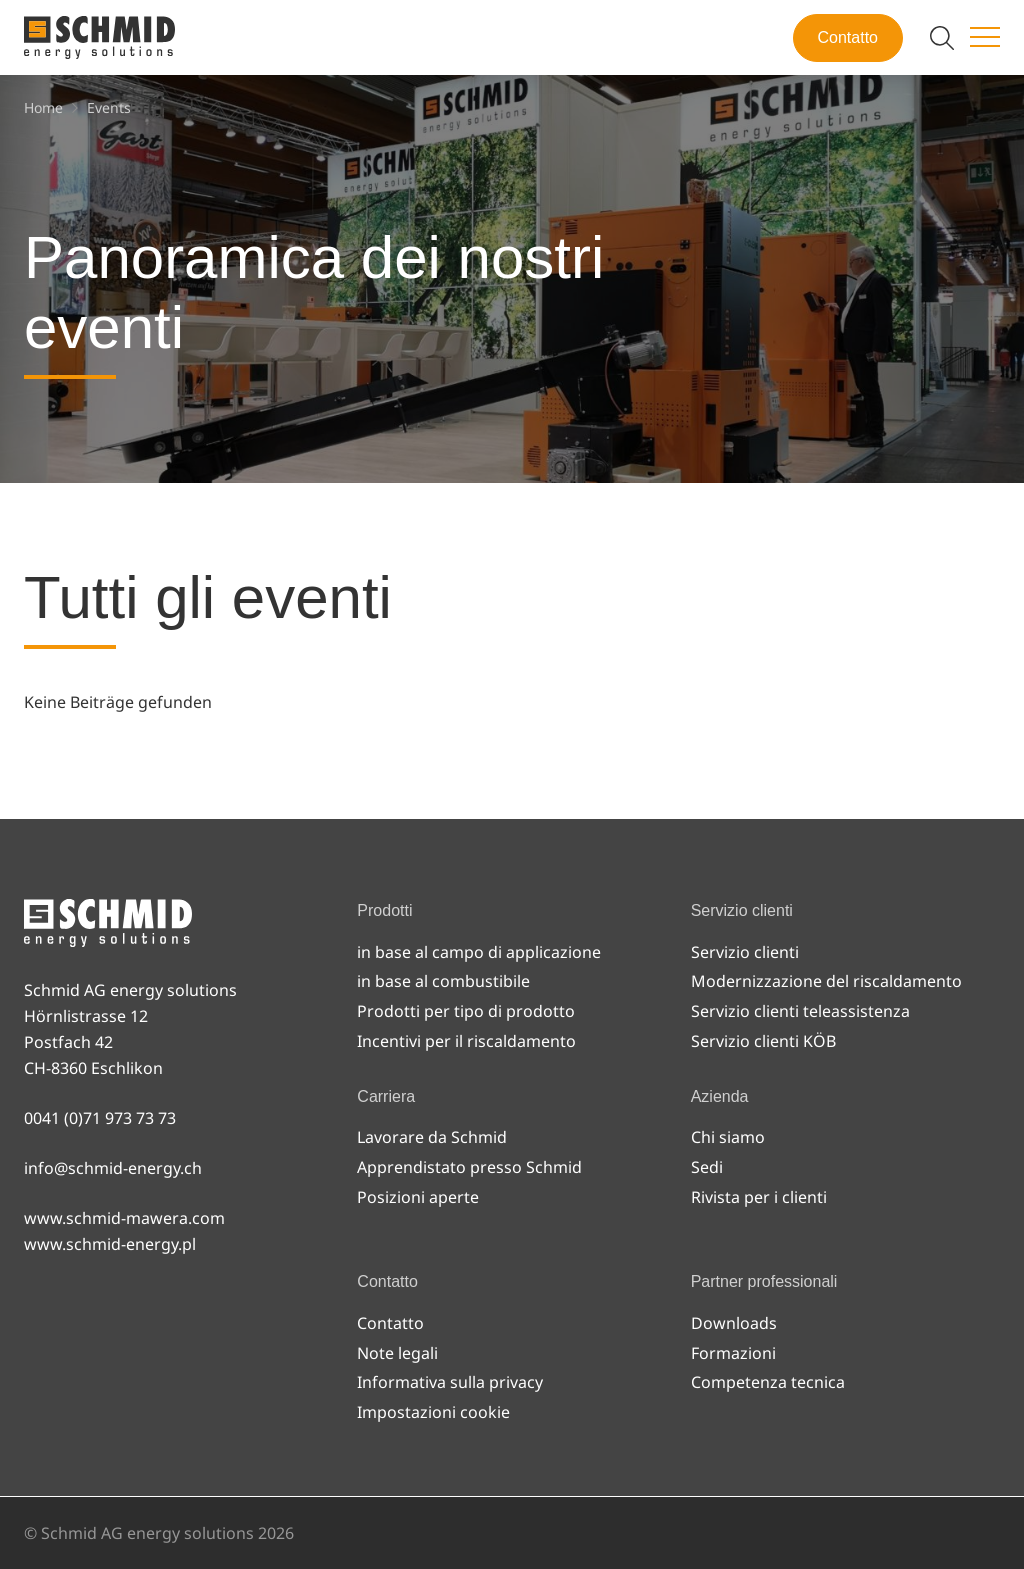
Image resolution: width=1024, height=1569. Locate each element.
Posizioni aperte (418, 1197)
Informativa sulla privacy (450, 1382)
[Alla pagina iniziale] (99, 37)
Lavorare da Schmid (432, 1137)
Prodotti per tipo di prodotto (466, 1011)
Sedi (707, 1167)
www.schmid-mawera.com (124, 1218)
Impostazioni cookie (433, 1412)
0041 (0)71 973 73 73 (100, 1118)
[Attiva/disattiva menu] (985, 38)
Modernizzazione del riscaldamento (826, 981)
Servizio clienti (745, 952)
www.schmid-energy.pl (110, 1244)
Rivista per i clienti (759, 1197)
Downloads (734, 1323)
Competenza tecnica (768, 1382)
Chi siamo (728, 1137)
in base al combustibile (443, 981)
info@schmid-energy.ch (113, 1168)
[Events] (109, 107)
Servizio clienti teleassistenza (800, 1011)
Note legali (397, 1353)
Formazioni (733, 1353)
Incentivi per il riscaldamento (466, 1041)
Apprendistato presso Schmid (469, 1167)
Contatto (848, 37)
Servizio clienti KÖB (763, 1041)
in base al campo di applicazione (479, 952)
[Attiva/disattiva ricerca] (942, 38)
